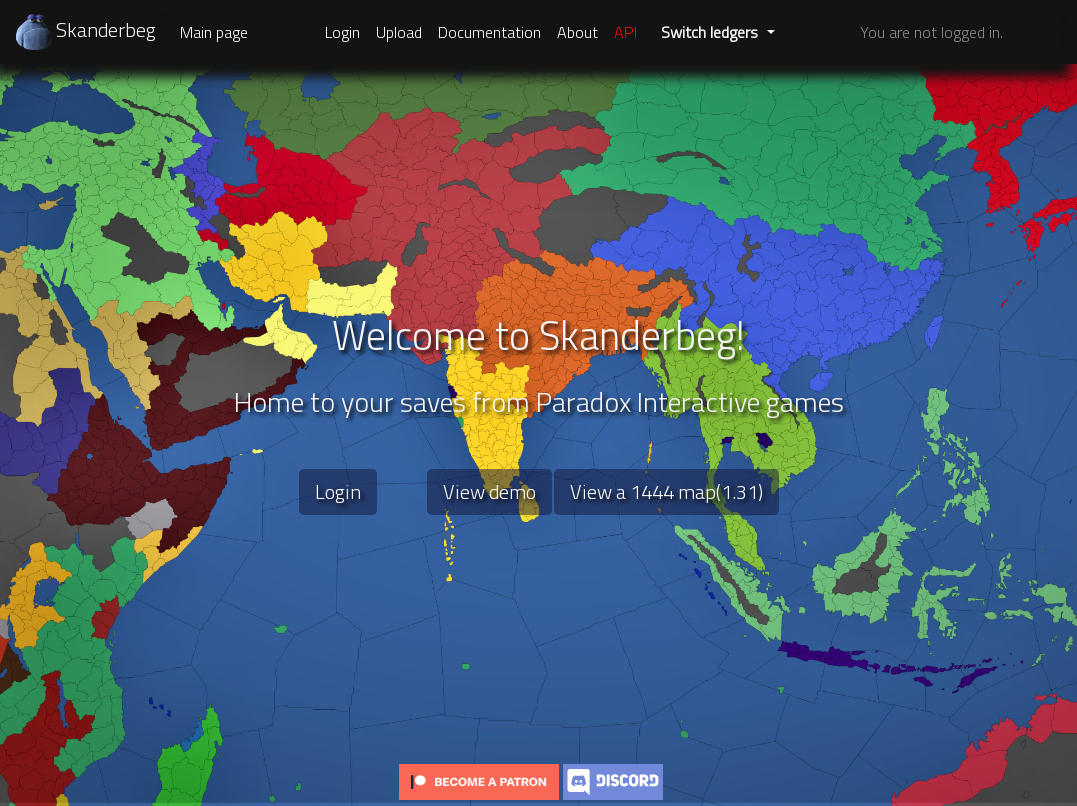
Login (342, 32)
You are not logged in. (931, 32)
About (577, 32)
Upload (399, 32)
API (625, 32)
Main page (214, 32)
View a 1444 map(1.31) (666, 491)
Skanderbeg (86, 29)
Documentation (489, 32)
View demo (489, 491)
